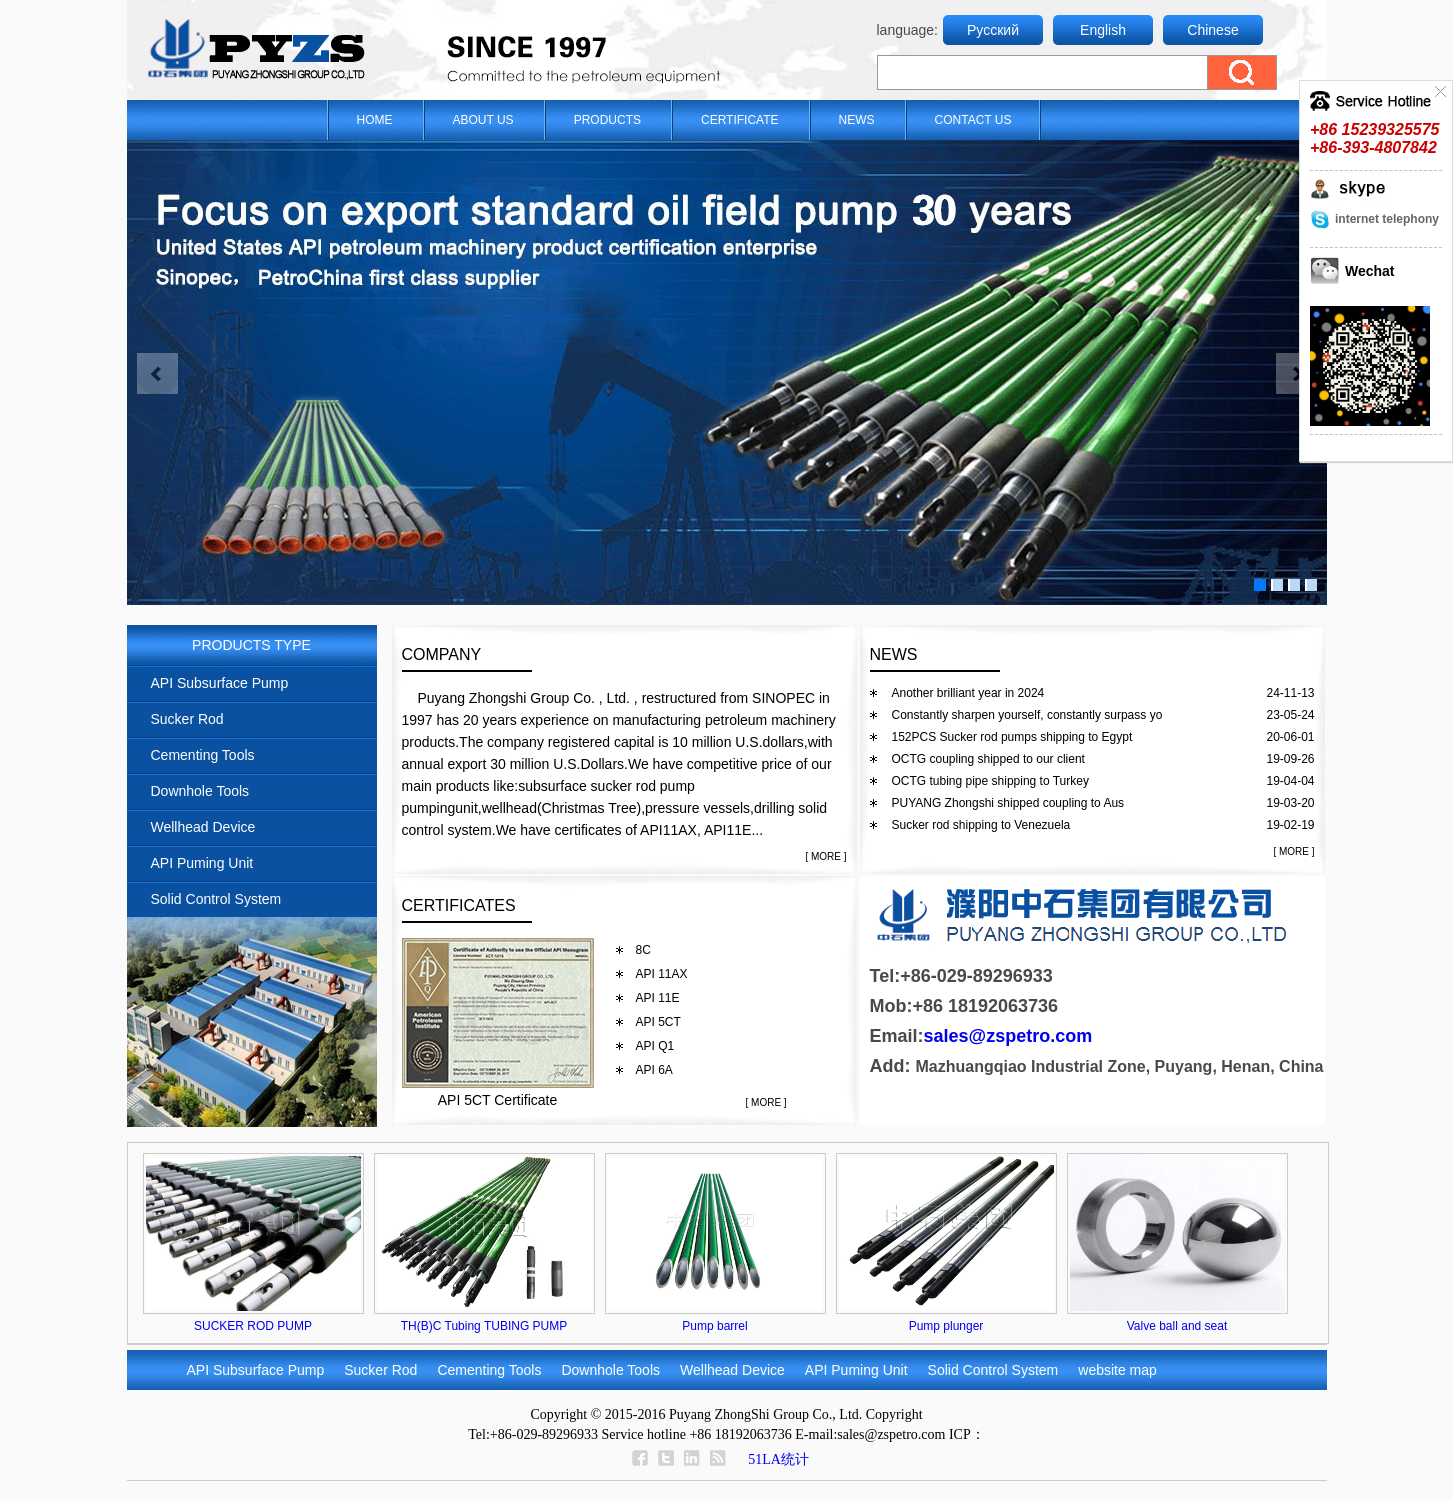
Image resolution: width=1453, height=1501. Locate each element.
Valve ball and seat (1177, 1326)
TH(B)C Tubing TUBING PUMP (484, 1326)
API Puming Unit (202, 863)
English (1103, 30)
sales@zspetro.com (1008, 1036)
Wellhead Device (203, 827)
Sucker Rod (187, 719)
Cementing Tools (203, 755)
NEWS (857, 120)
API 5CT (658, 1022)
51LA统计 (778, 1459)
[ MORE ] (825, 856)
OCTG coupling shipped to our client (988, 759)
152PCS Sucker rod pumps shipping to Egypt (1012, 737)
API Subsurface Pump (220, 683)
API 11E (658, 998)
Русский (993, 30)
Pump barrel (714, 1326)
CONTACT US (973, 120)
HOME (375, 120)
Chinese (1212, 30)
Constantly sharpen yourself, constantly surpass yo (1027, 715)
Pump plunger (946, 1326)
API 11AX (662, 974)
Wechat (1370, 271)
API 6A (654, 1070)
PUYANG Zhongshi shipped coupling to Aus (1008, 803)
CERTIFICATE (740, 120)
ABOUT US (483, 120)
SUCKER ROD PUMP (253, 1326)
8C (643, 950)
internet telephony (1387, 219)
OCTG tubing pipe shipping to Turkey (990, 781)
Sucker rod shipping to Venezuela (981, 825)
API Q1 (655, 1046)
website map (1117, 1370)
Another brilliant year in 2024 (968, 693)
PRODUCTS (607, 120)
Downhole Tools (200, 791)
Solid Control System (216, 899)
